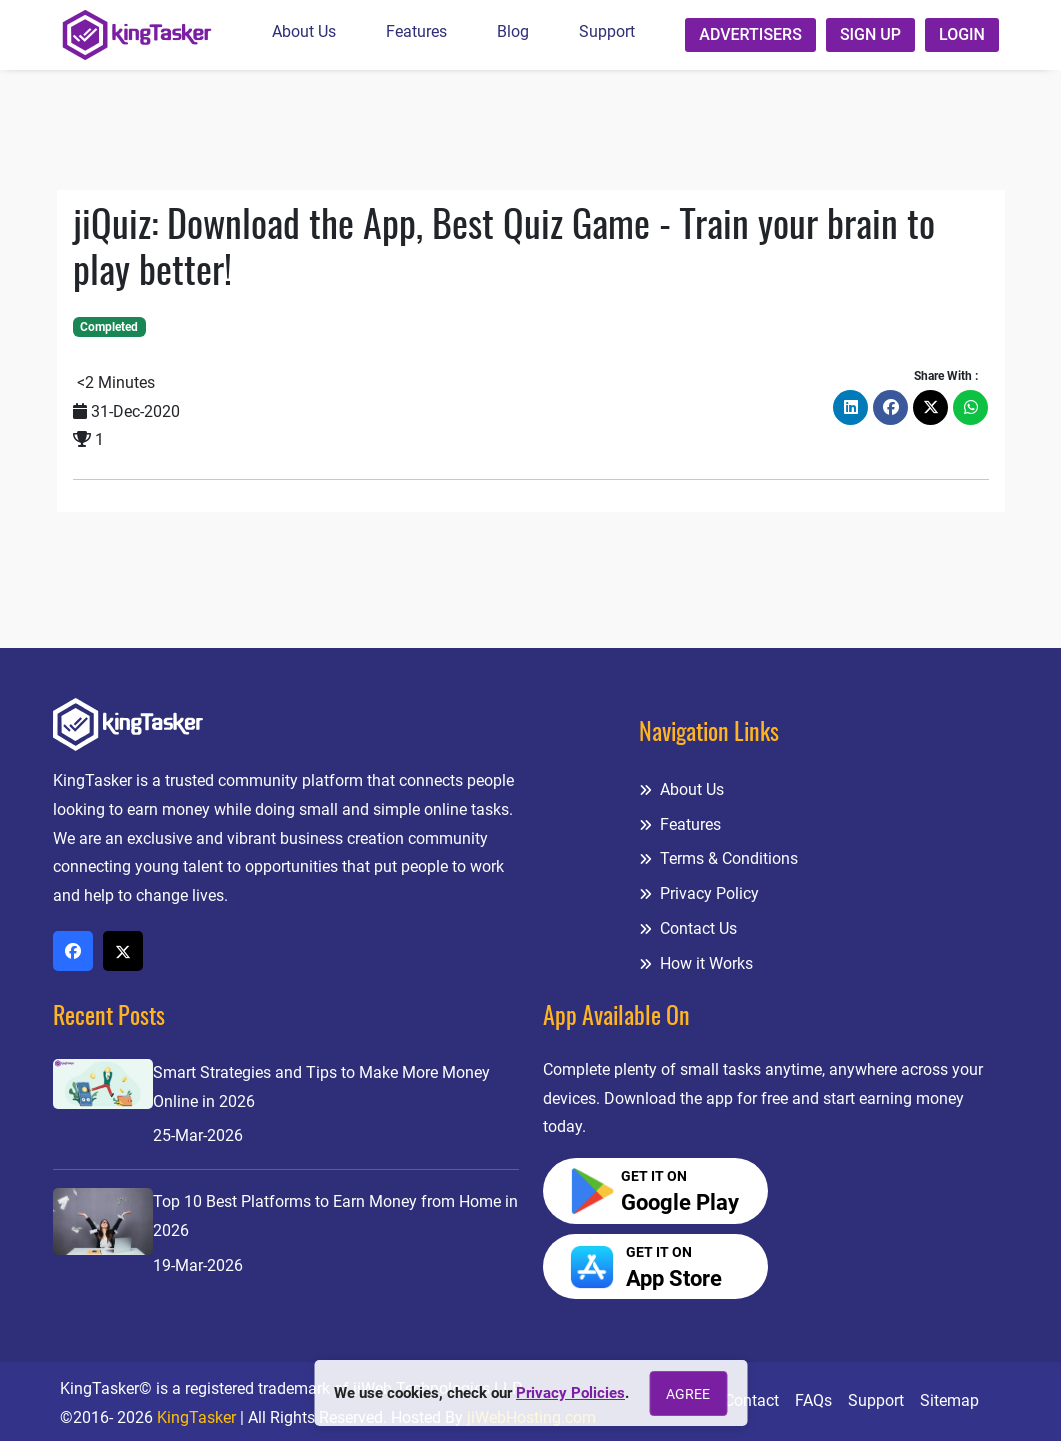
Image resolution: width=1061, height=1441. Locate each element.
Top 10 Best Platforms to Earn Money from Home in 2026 (335, 1216)
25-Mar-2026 (198, 1135)
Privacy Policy (699, 893)
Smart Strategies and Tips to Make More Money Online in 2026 (321, 1087)
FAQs (813, 1400)
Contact (751, 1400)
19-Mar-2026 (198, 1265)
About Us (304, 31)
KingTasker (196, 1417)
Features (416, 31)
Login (962, 34)
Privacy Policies (570, 1393)
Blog (513, 31)
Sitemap (949, 1400)
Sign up (870, 34)
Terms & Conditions (718, 858)
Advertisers (750, 34)
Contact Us (688, 928)
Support (607, 31)
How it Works (696, 963)
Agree (688, 1394)
